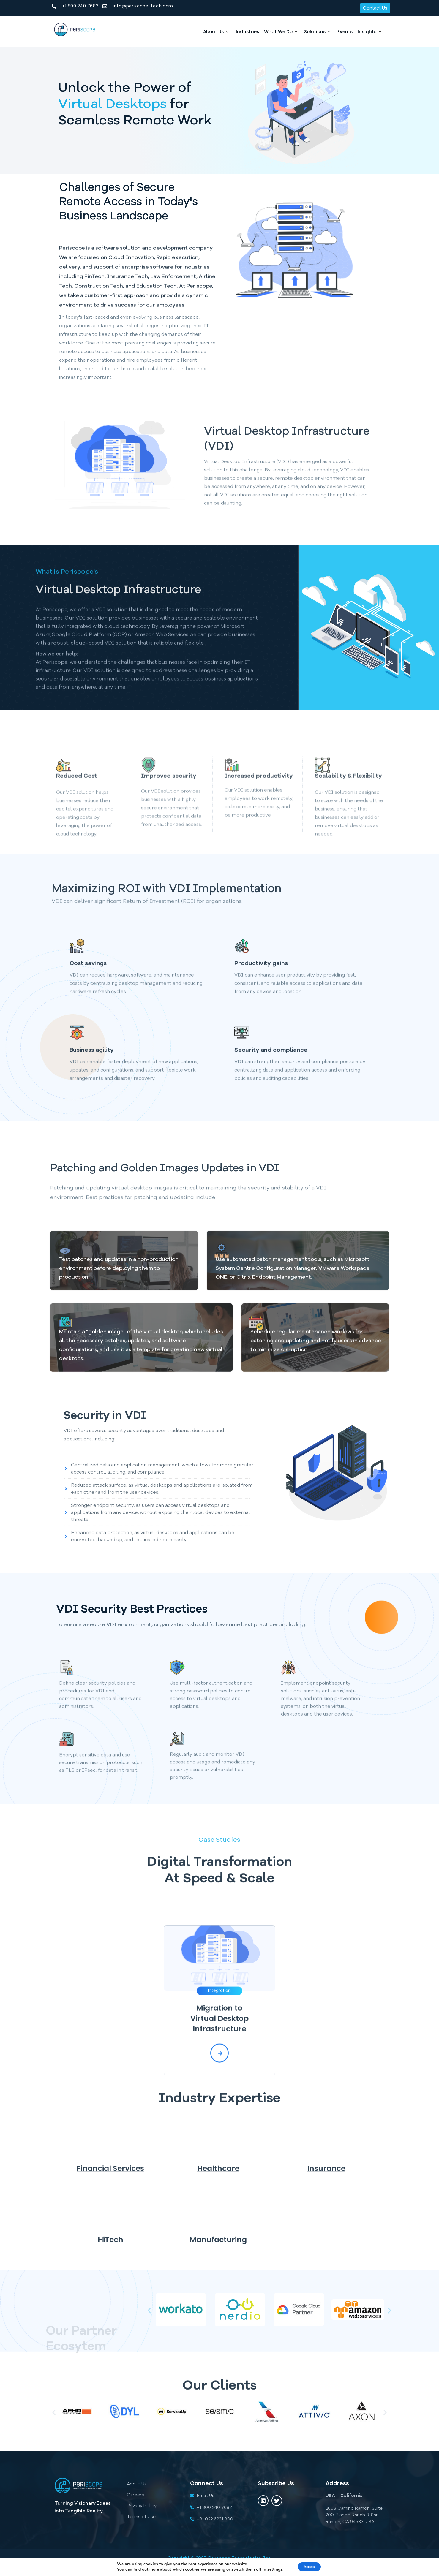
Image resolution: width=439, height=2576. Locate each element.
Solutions (305, 32)
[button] (149, 2310)
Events (338, 32)
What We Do (264, 32)
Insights (367, 32)
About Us (190, 32)
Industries (226, 32)
